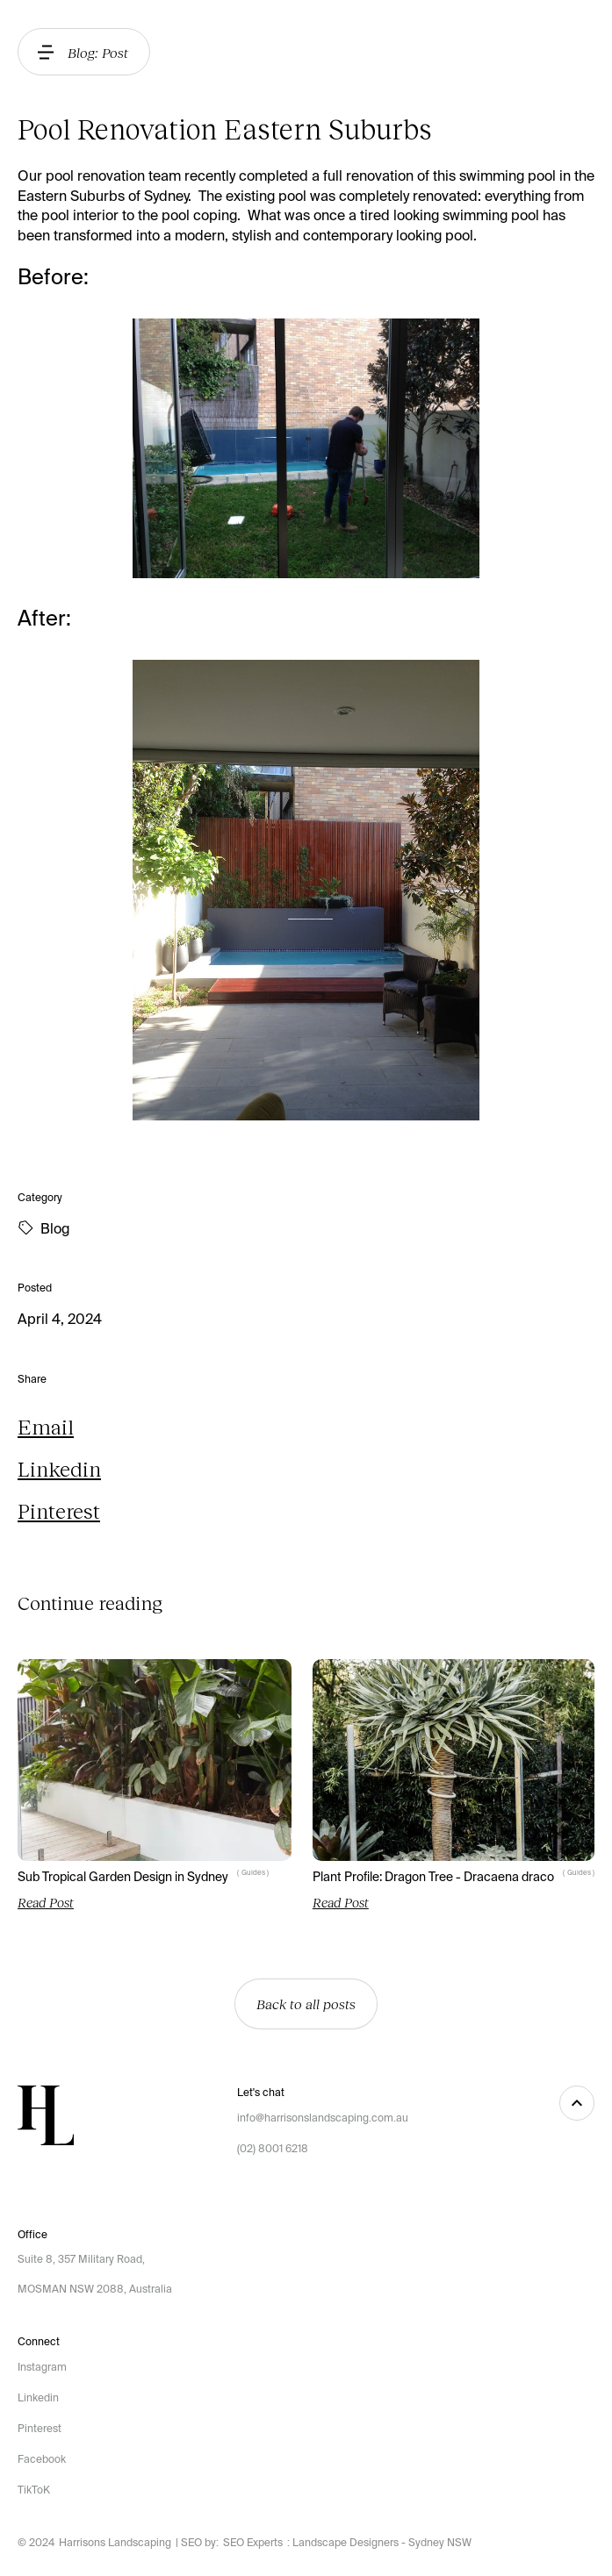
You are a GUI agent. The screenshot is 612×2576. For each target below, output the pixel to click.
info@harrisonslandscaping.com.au (322, 2118)
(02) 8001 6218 (272, 2149)
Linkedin (59, 1468)
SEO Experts (253, 2543)
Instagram (42, 2367)
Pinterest (59, 1510)
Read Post (46, 1902)
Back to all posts (306, 2003)
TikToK (34, 2490)
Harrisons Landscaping (115, 2543)
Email (46, 1426)
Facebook (42, 2459)
